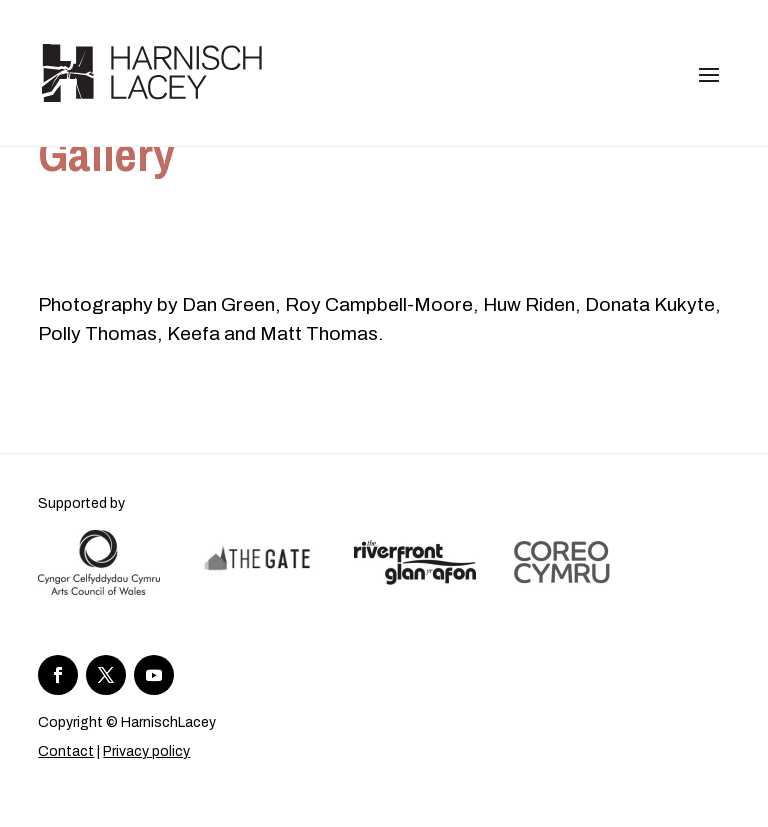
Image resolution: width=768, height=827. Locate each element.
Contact (66, 751)
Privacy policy (146, 751)
